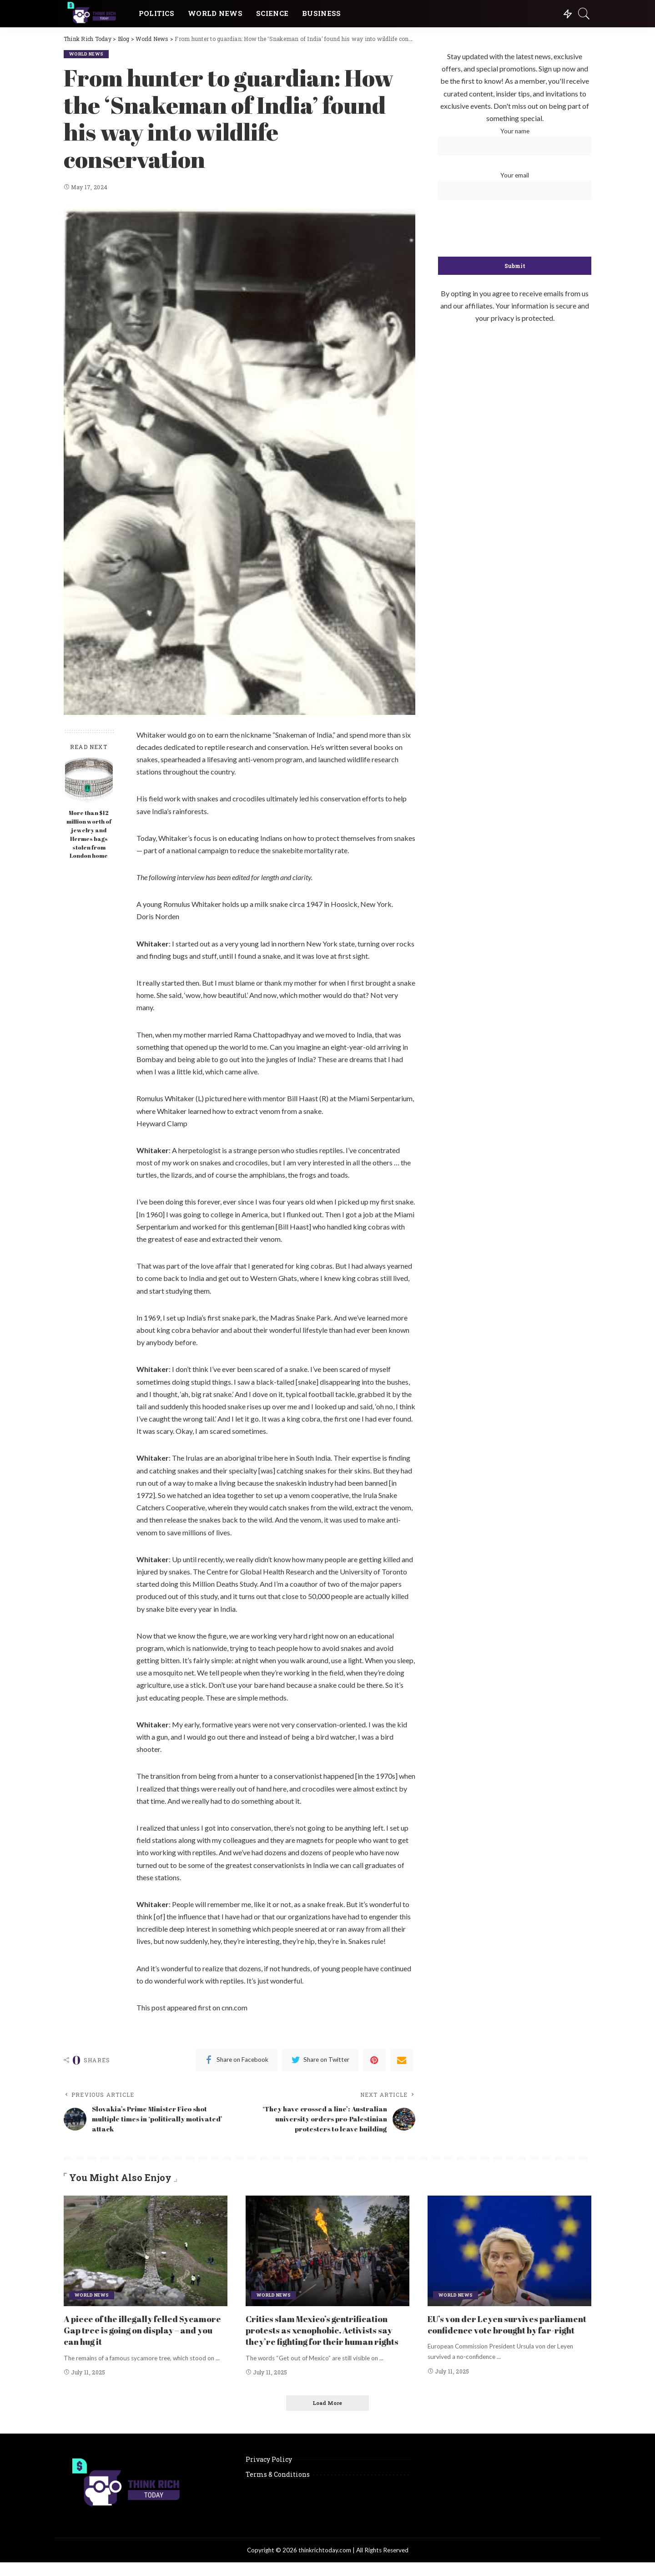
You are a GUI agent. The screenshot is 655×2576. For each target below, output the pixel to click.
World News (87, 54)
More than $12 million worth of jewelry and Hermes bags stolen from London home (88, 834)
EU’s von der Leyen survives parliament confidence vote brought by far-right (506, 2331)
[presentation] (515, 229)
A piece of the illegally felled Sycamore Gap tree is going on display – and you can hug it (145, 2331)
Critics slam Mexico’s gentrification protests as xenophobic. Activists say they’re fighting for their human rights (324, 2337)
